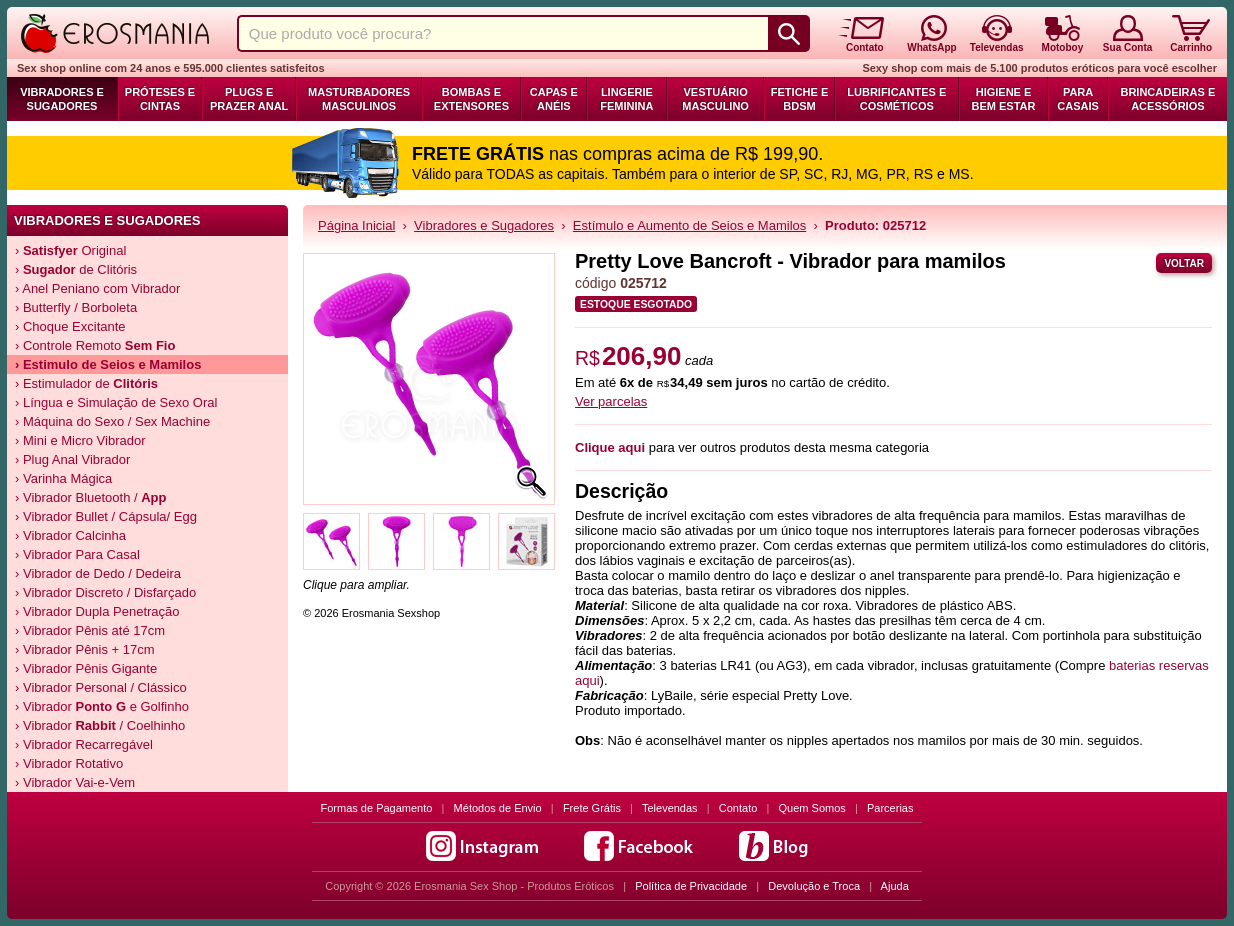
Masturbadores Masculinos (359, 99)
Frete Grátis (592, 808)
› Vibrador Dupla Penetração (97, 611)
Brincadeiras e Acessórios (1167, 99)
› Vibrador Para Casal (77, 554)
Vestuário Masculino (715, 99)
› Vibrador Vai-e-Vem (75, 782)
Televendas (670, 808)
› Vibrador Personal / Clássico (101, 687)
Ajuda (895, 886)
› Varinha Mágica (63, 478)
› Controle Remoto (95, 345)
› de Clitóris (76, 269)
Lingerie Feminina (626, 99)
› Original (70, 250)
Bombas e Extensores (471, 99)
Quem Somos (812, 808)
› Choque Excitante (70, 326)
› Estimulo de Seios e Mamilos (108, 364)
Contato (738, 808)
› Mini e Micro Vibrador (80, 440)
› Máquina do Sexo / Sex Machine (112, 421)
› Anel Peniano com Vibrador (97, 288)
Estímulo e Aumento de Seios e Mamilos (689, 225)
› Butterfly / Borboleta (76, 307)
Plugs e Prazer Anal (249, 99)
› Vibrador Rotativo (69, 763)
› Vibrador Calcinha (70, 535)
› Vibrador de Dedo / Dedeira (98, 573)
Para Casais (1078, 99)
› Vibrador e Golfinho (102, 706)
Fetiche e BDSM (799, 99)
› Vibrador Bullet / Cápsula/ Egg (106, 516)
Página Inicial (356, 225)
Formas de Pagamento (377, 808)
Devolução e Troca (814, 886)
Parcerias (890, 808)
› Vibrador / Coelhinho (100, 725)
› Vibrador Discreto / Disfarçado (105, 592)
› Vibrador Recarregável (84, 744)
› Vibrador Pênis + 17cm (85, 649)
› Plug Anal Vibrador (72, 459)
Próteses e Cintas (160, 99)
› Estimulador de (86, 383)
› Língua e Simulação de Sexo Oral (116, 402)
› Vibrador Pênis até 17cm (90, 630)
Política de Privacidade (691, 886)
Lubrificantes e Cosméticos (896, 99)
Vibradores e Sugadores (62, 99)
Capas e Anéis (554, 99)
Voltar (1184, 263)
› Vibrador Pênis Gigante (86, 668)
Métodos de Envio (498, 808)
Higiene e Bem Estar (1004, 99)
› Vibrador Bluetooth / (91, 497)
